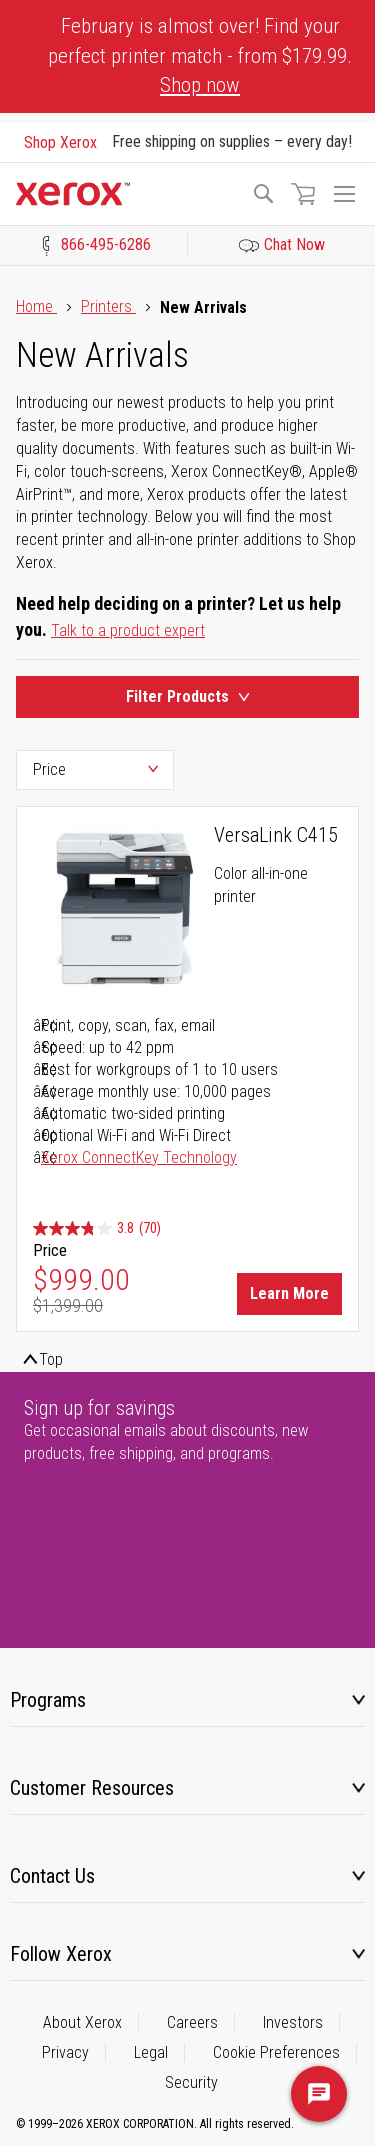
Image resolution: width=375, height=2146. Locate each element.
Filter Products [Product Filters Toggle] (187, 696)
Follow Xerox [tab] (61, 1954)
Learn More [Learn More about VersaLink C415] (289, 1293)
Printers (108, 306)
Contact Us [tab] (52, 1876)
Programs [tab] (48, 1700)
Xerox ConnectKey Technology (139, 1157)
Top (51, 1359)
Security (191, 2082)
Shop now (200, 85)
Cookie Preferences (276, 2052)
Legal (151, 2052)
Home (36, 306)
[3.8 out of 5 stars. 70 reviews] (97, 1228)
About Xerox (82, 2022)
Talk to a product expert (128, 630)
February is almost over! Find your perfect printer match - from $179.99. (200, 55)
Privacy (65, 2052)
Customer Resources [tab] (92, 1788)
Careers (192, 2022)
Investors (293, 2022)
